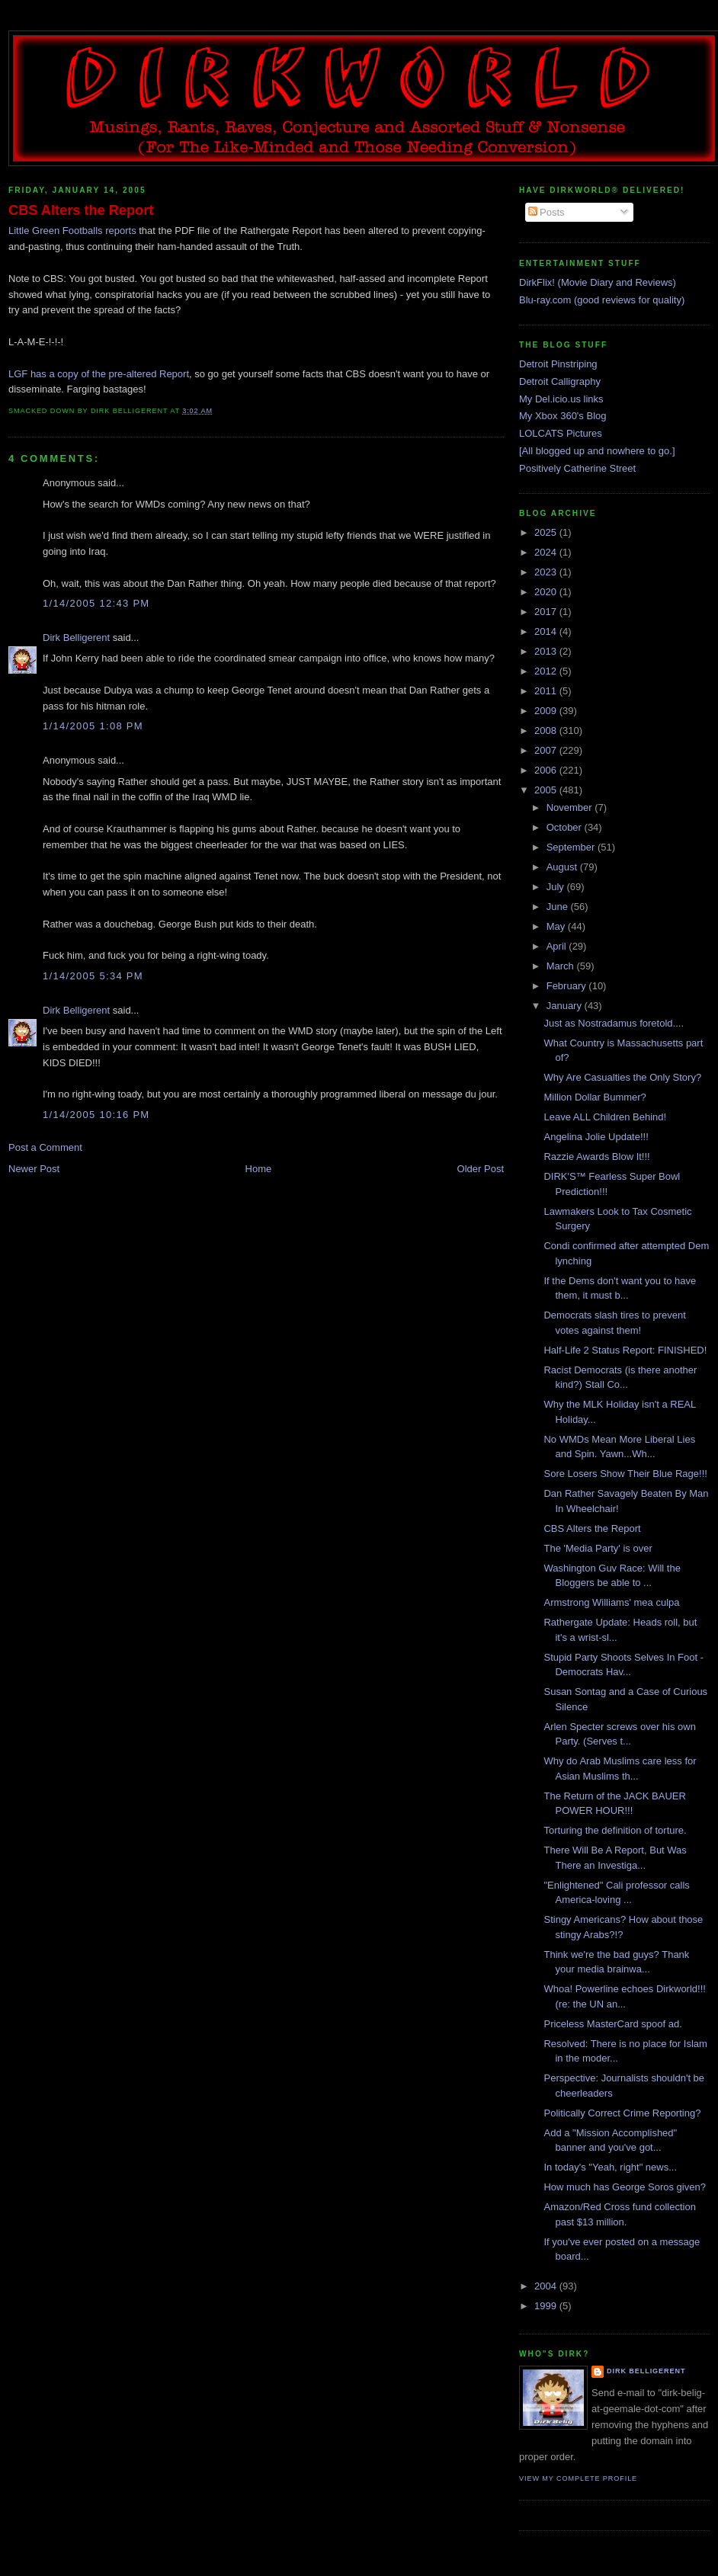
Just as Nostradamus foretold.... (613, 1023)
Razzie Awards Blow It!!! (596, 1156)
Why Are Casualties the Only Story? (622, 1077)
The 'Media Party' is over (597, 1548)
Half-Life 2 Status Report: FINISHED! (625, 1350)
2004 (546, 2286)
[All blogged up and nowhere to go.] (597, 451)
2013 (546, 651)
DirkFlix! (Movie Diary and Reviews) (597, 282)
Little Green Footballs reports (73, 230)
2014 (546, 631)
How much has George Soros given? (624, 2187)
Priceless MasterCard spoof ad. (612, 2024)
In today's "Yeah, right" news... (610, 2167)
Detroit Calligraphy (560, 381)
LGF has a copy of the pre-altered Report (98, 374)
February (568, 986)
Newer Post (33, 1168)
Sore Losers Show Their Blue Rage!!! (625, 1473)
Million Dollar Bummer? (594, 1097)
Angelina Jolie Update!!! (595, 1136)
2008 (546, 730)
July (557, 886)
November (571, 807)
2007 (546, 750)
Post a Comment (45, 1147)
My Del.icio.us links (561, 399)
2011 (546, 691)
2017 (546, 611)
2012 (546, 671)
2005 (546, 790)
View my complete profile (578, 2478)
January (566, 1005)
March (562, 966)
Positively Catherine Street (577, 468)
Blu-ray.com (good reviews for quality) (601, 300)
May (557, 926)
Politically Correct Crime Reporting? (621, 2113)
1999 (546, 2306)
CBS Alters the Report (80, 210)
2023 (546, 572)
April (558, 946)
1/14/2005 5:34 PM (93, 976)
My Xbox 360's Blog (563, 415)
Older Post (480, 1168)
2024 (546, 552)
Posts (546, 212)
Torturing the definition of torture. (614, 1830)
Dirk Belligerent (76, 637)
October (566, 827)
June (559, 906)
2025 (546, 532)
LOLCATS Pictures (560, 433)
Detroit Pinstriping (558, 364)
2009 (546, 710)
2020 (546, 592)
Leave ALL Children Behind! (604, 1117)
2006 (546, 770)
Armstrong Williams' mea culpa (611, 1602)
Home (258, 1168)
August (563, 867)
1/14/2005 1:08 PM (93, 726)
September (572, 847)
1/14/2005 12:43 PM (96, 603)
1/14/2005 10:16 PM (96, 1114)
